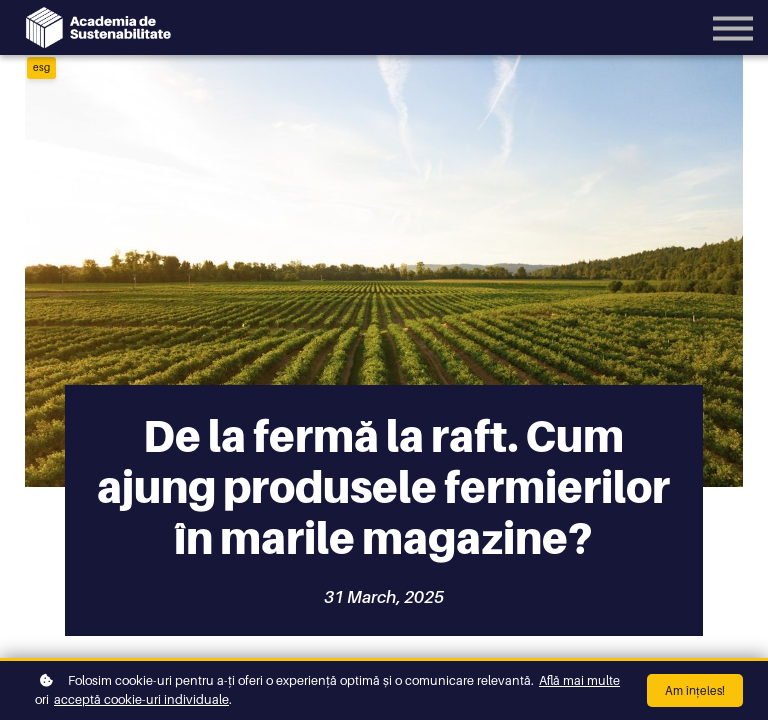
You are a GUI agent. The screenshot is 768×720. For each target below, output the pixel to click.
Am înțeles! (695, 690)
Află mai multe (579, 680)
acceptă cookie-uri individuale (141, 699)
